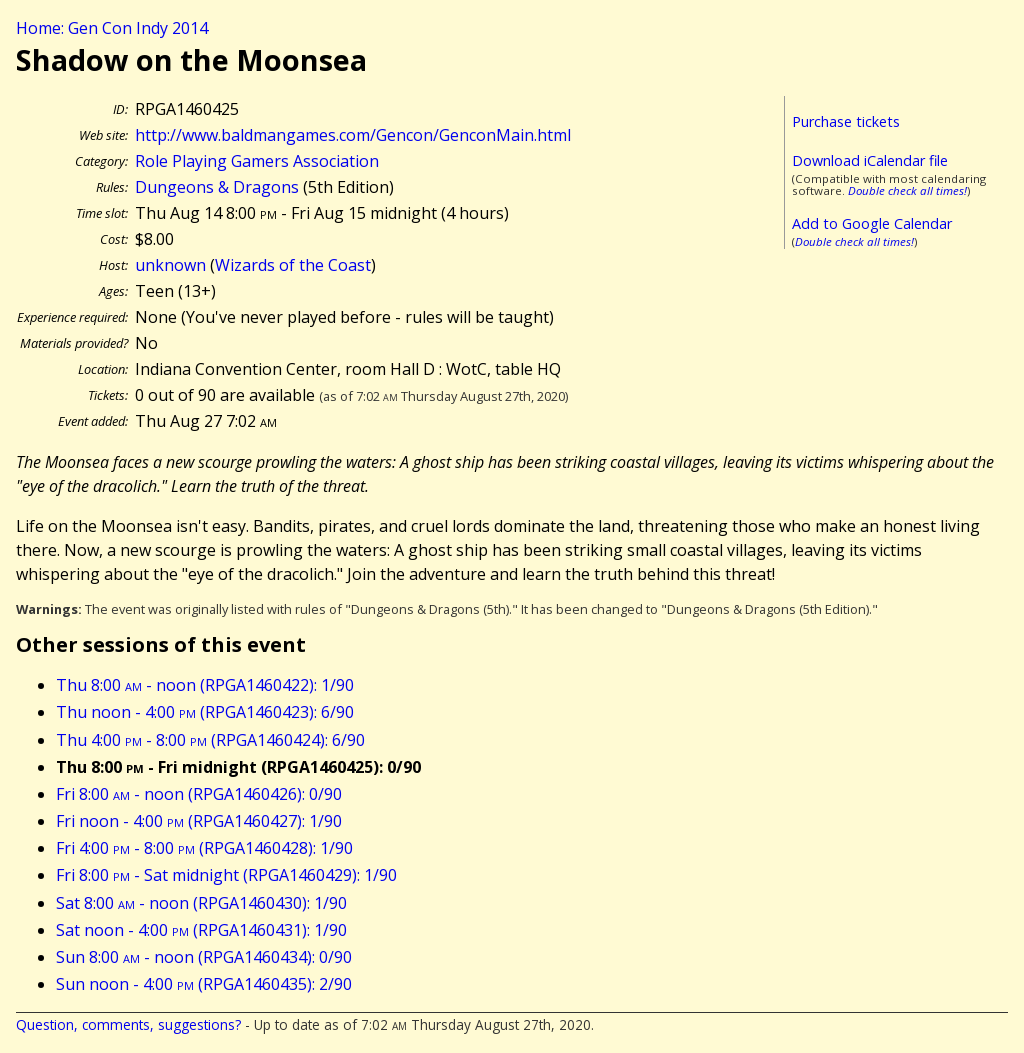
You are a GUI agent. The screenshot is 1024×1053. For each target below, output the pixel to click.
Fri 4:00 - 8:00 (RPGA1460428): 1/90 (204, 848)
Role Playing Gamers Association (257, 161)
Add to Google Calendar (872, 223)
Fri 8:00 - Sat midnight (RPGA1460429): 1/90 (226, 875)
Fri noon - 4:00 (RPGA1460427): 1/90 (199, 821)
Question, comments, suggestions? (128, 1024)
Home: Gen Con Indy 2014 (112, 28)
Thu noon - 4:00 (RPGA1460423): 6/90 (205, 712)
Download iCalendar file (870, 160)
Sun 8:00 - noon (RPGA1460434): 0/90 (204, 957)
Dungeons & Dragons (217, 187)
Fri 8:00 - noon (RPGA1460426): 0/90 (199, 794)
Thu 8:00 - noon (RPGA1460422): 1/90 (205, 685)
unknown (170, 265)
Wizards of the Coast (293, 265)
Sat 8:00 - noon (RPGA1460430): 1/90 (201, 903)
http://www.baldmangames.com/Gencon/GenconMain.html (353, 135)
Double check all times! (907, 190)
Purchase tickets (846, 121)
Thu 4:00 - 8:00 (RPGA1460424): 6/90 (210, 740)
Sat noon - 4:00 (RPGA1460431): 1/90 (201, 930)
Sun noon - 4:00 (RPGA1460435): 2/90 (204, 984)
